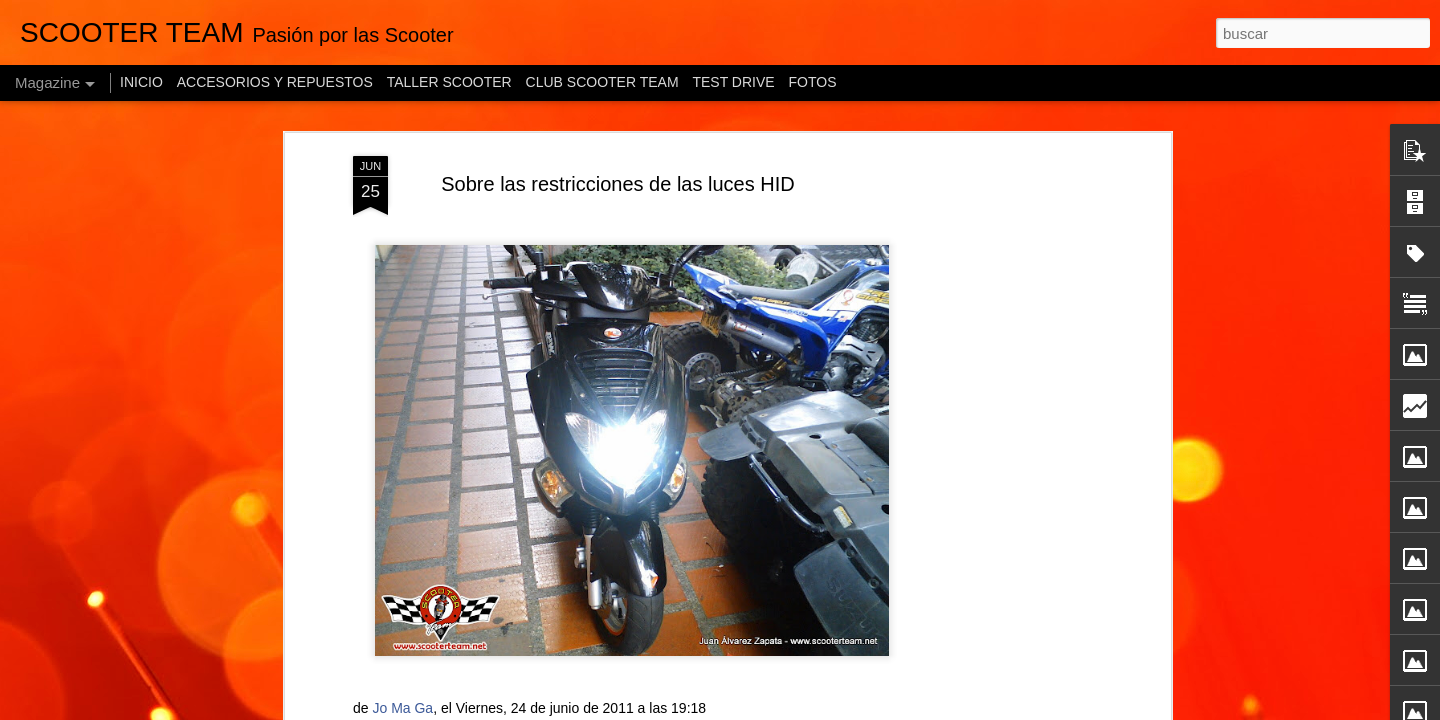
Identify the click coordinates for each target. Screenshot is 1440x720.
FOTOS (813, 82)
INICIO (141, 82)
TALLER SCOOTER (449, 82)
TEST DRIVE (733, 82)
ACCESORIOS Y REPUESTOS (275, 82)
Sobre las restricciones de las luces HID (617, 184)
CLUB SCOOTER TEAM (602, 82)
